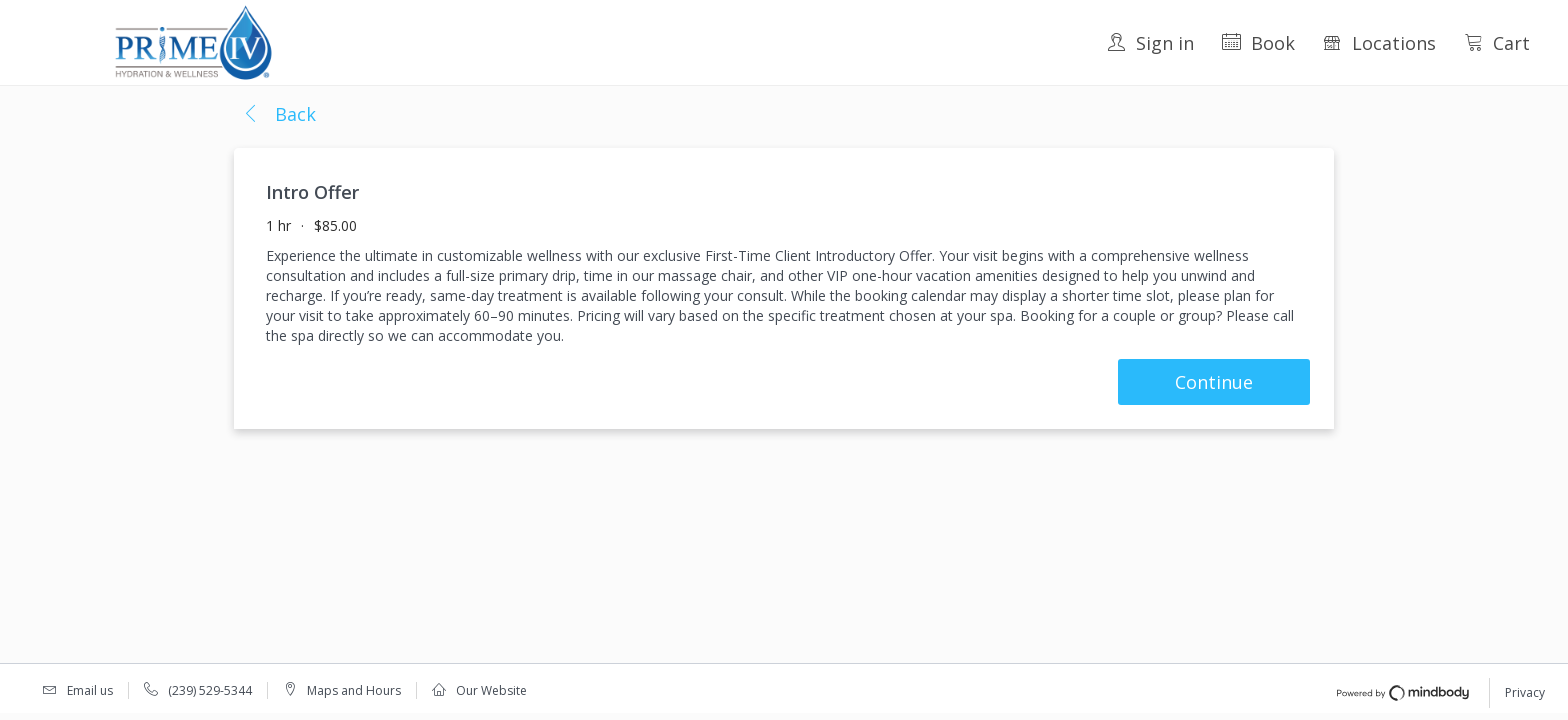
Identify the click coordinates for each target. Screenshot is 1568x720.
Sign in (1150, 43)
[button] (279, 115)
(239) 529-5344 (210, 690)
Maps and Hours (354, 690)
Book (1258, 43)
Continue (1214, 382)
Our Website (491, 690)
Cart (1497, 43)
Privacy (1525, 692)
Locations (1379, 43)
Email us (90, 690)
